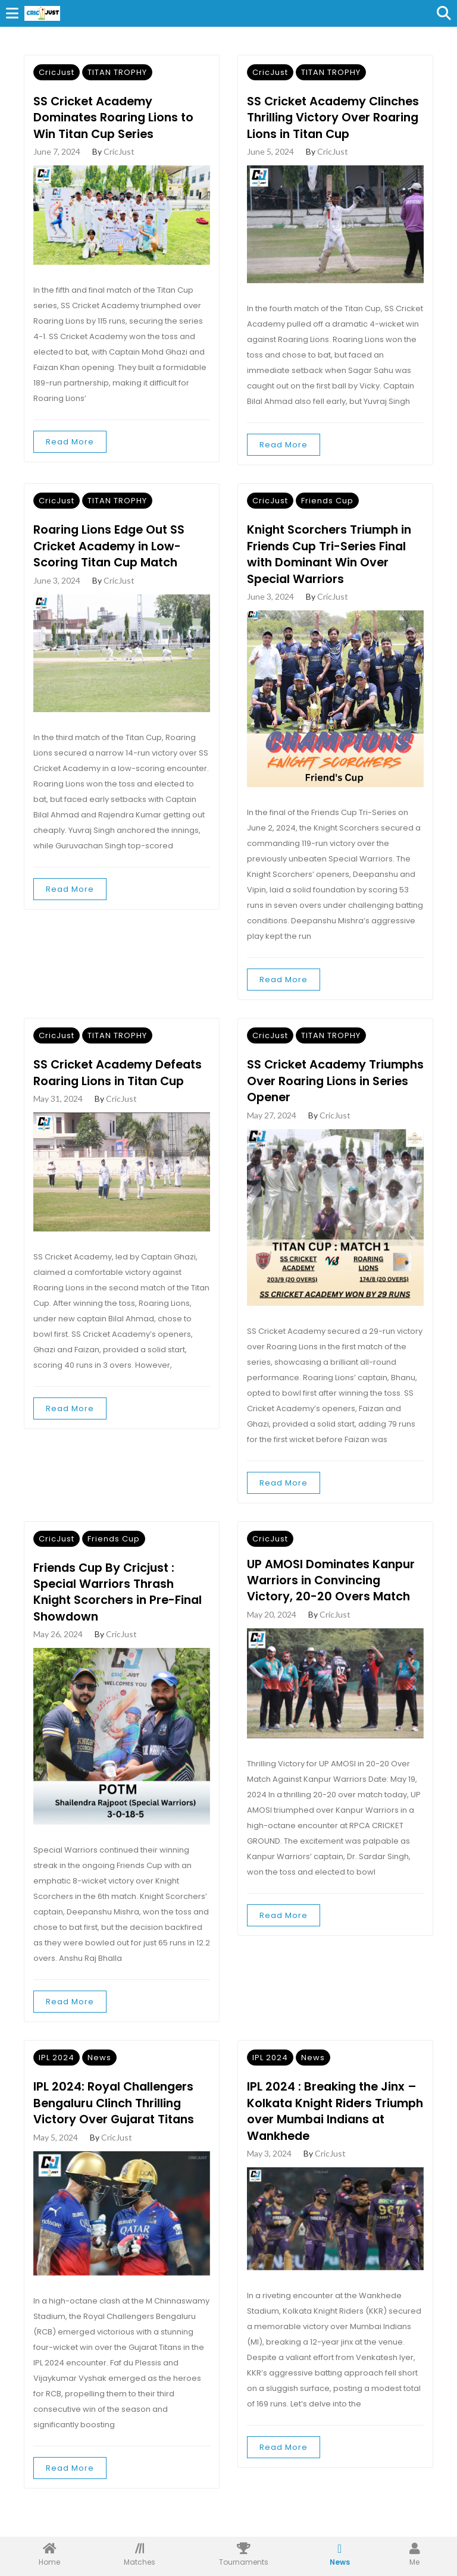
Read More (70, 443)
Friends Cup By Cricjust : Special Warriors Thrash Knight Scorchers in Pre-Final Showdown (120, 1613)
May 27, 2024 (271, 1135)
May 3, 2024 (269, 2176)
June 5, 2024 (270, 169)
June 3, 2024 (56, 599)
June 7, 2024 (56, 153)
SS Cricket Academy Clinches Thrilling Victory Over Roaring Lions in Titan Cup (327, 126)
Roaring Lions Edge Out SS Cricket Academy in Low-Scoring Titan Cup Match (111, 565)
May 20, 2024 (271, 1635)
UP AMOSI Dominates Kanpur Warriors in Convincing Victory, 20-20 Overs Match (334, 1601)
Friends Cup (327, 518)
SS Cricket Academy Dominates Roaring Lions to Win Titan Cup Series (116, 118)
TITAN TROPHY (117, 72)
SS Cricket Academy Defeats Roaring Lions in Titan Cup (121, 1092)
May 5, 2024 (55, 2159)
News (99, 2079)
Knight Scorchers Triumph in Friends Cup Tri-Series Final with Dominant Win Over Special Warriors (332, 573)
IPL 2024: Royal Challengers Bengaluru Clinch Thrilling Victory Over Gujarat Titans (116, 2125)
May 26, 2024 (58, 1655)
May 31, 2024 (58, 1118)
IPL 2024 (56, 2079)
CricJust (56, 72)
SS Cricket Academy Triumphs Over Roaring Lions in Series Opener (333, 1101)
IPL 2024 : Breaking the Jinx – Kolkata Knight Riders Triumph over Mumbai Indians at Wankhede (334, 2133)
